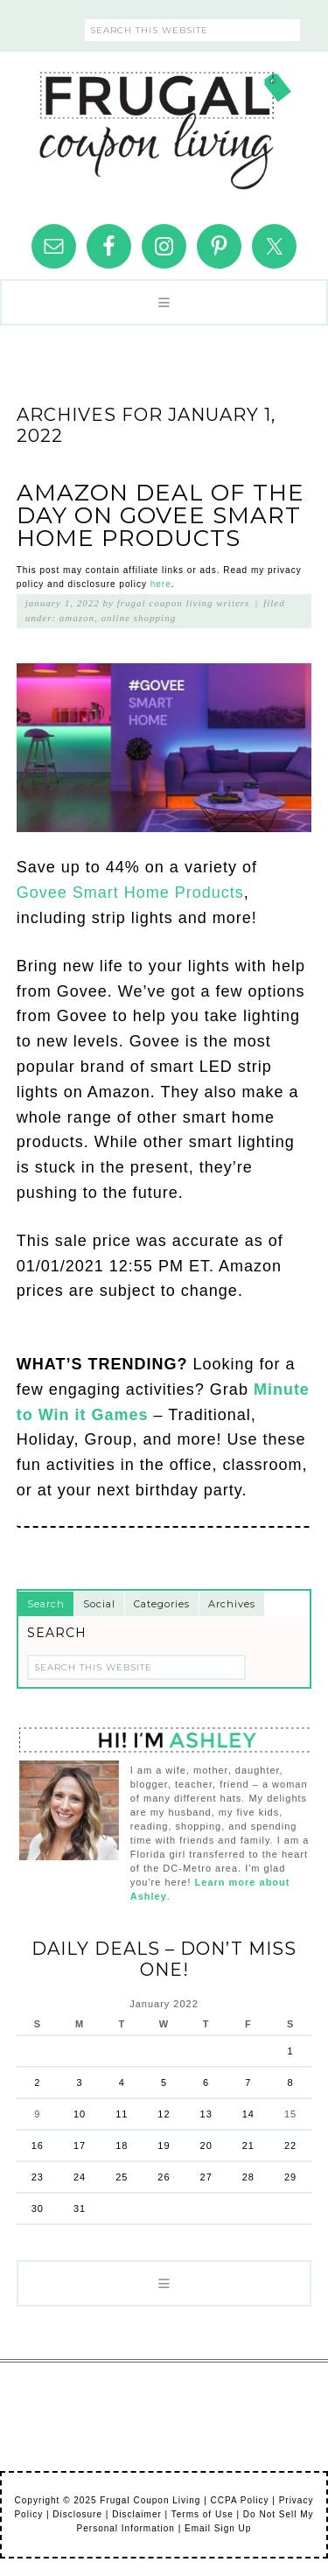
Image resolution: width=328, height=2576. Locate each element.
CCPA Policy (240, 2500)
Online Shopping (139, 617)
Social (99, 1604)
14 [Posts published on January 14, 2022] (248, 2114)
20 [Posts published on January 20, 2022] (206, 2145)
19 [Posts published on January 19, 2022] (163, 2145)
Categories (162, 1604)
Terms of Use (202, 2514)
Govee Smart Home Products (130, 892)
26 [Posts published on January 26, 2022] (163, 2177)
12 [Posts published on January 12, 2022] (163, 2114)
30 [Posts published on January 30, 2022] (37, 2208)
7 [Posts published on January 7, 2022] (248, 2082)
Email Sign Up (218, 2528)
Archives (231, 1604)
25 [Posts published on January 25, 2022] (121, 2177)
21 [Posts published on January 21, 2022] (248, 2145)
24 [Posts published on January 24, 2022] (79, 2177)
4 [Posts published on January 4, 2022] (122, 2082)
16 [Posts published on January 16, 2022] (37, 2145)
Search (46, 1604)
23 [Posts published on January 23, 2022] (37, 2177)
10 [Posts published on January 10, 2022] (79, 2114)
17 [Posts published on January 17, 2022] (79, 2145)
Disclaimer (137, 2514)
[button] (164, 302)
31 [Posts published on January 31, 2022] (79, 2208)
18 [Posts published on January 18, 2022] (121, 2145)
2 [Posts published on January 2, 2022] (37, 2082)
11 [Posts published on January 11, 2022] (121, 2114)
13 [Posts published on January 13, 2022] (206, 2114)
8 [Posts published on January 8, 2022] (291, 2082)
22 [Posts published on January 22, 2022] (290, 2145)
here (160, 584)
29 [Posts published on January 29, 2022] (290, 2177)
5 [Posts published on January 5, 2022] (164, 2082)
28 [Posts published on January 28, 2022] (248, 2177)
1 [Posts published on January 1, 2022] (291, 2051)
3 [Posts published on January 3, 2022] (79, 2082)
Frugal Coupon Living (164, 123)
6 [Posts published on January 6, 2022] (206, 2082)
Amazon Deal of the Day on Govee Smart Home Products (160, 515)
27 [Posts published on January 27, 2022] (206, 2177)
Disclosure (77, 2514)
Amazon (76, 617)
